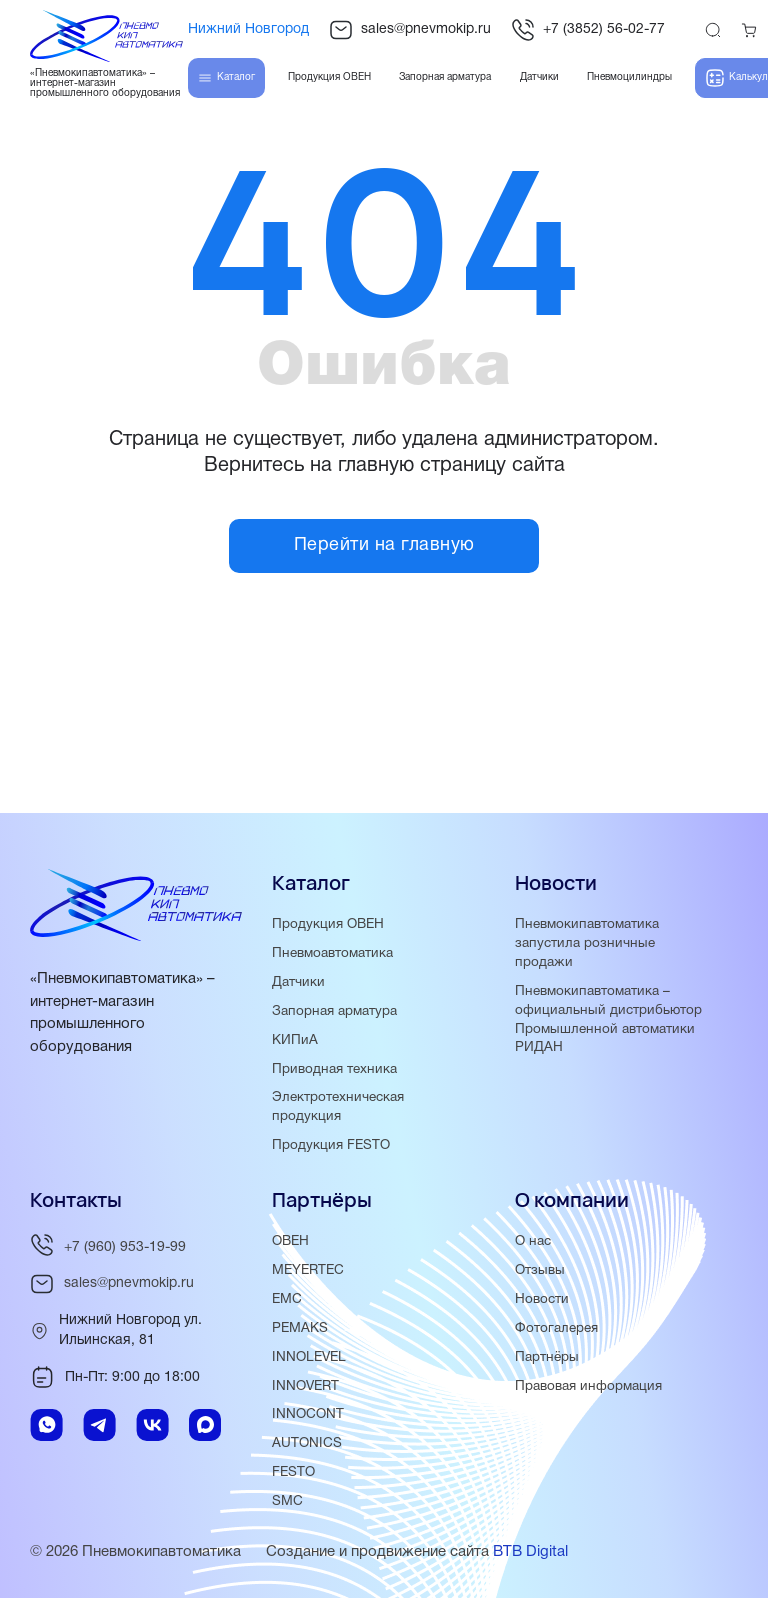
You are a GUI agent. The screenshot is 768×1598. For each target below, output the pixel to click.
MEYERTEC (308, 1270)
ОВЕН (290, 1241)
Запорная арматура (334, 1011)
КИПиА (295, 1040)
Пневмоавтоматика (332, 953)
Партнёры (547, 1357)
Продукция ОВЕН (328, 924)
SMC (287, 1501)
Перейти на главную (384, 545)
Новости (542, 1299)
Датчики (298, 982)
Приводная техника (334, 1069)
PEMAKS (300, 1328)
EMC (287, 1299)
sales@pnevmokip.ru (410, 30)
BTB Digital (530, 1552)
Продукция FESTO (331, 1145)
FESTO (293, 1472)
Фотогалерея (556, 1328)
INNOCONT (308, 1414)
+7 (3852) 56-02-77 (588, 30)
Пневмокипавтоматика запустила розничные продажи (587, 943)
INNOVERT (305, 1386)
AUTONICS (307, 1443)
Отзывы (540, 1270)
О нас (533, 1241)
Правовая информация (588, 1386)
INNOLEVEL (309, 1357)
